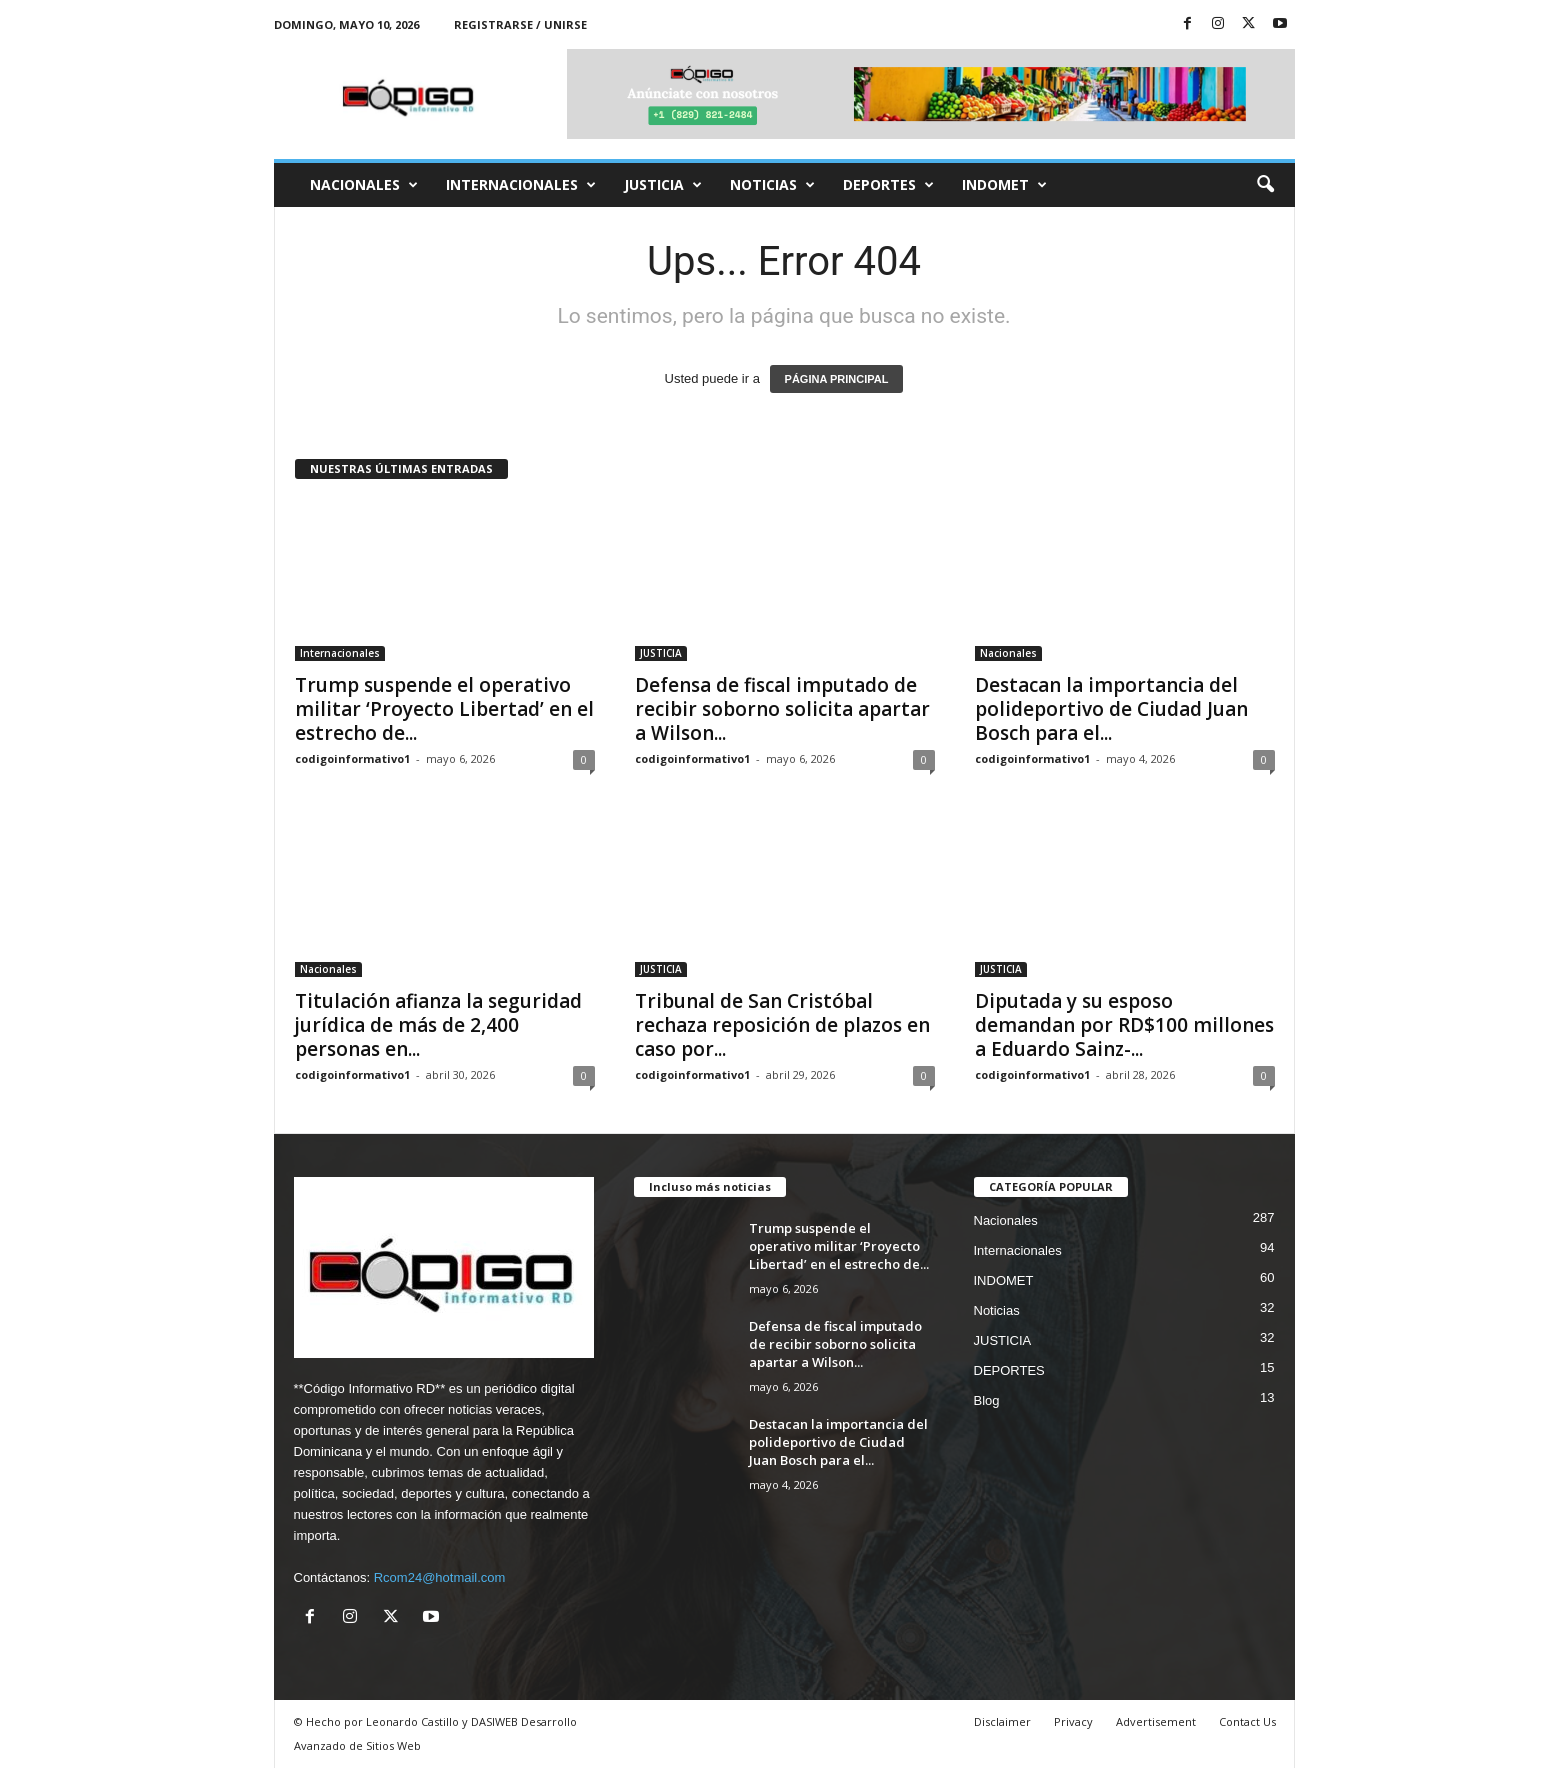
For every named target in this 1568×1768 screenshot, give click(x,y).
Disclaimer (1002, 1721)
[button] (1265, 185)
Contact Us (1247, 1721)
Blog (987, 1400)
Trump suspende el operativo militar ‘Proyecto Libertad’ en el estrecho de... (444, 709)
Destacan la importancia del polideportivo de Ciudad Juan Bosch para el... (1111, 709)
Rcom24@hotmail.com (440, 1577)
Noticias (772, 185)
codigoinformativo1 (352, 758)
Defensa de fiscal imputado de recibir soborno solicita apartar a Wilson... (782, 709)
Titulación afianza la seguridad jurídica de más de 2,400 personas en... (438, 1025)
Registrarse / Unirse (520, 24)
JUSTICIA (663, 185)
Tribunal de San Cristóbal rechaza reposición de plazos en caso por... (782, 1025)
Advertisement (1156, 1721)
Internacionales (521, 185)
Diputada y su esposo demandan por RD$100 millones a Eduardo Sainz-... (1124, 1025)
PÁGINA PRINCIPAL (837, 379)
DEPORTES (888, 185)
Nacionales (364, 185)
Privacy (1073, 1721)
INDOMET (1004, 185)
